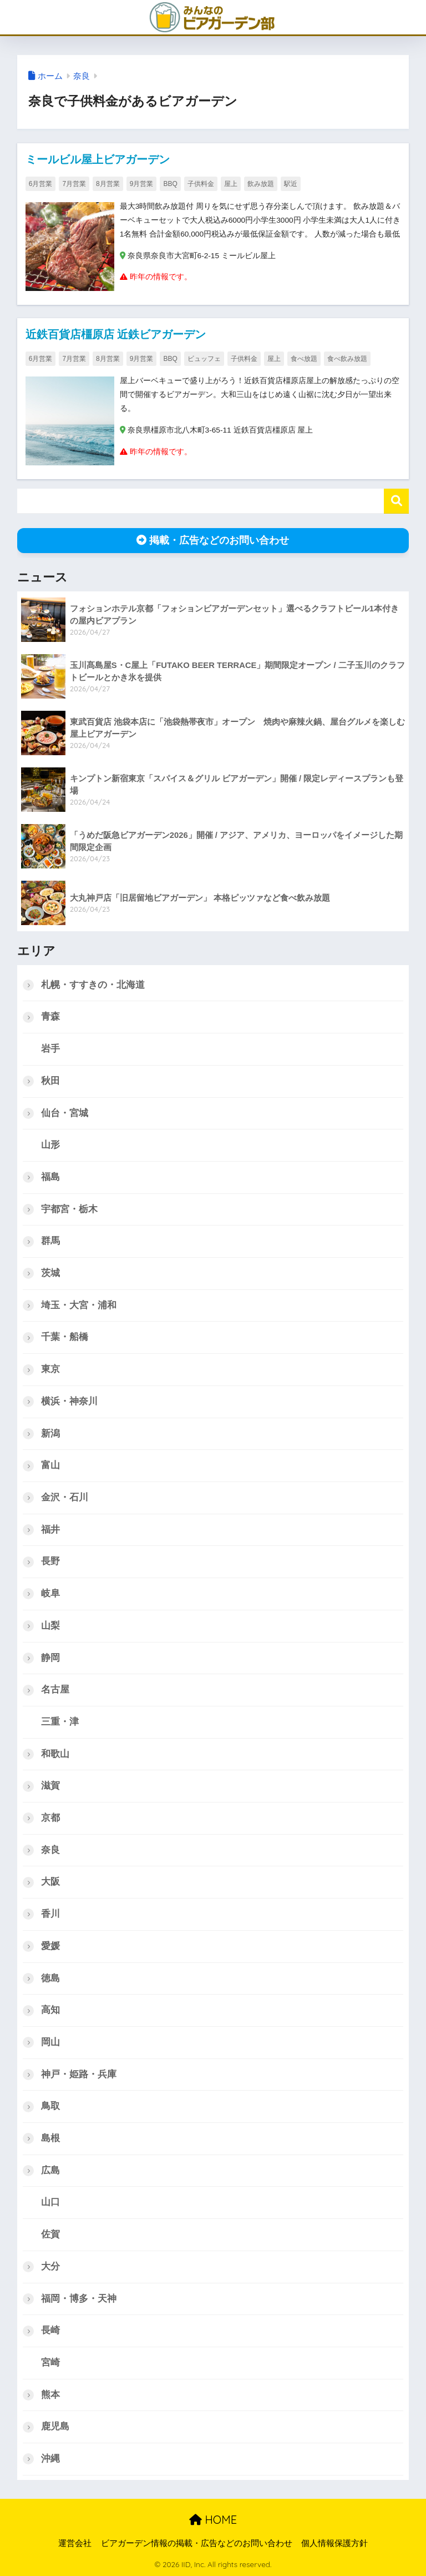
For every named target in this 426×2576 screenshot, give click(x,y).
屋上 (230, 184)
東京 (50, 1369)
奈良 (81, 76)
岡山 (50, 2042)
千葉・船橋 (64, 1337)
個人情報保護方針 (334, 2543)
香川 (50, 1914)
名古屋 (55, 1689)
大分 (50, 2266)
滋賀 (50, 1785)
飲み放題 (260, 184)
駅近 (290, 184)
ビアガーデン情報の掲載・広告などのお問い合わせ (196, 2543)
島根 (50, 2138)
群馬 (50, 1241)
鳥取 (50, 2106)
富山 (50, 1465)
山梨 (50, 1625)
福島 (50, 1177)
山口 (50, 2202)
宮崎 (50, 2362)
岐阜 (50, 1593)
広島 (50, 2170)
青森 (50, 1016)
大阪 (50, 1881)
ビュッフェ (204, 359)
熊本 (50, 2394)
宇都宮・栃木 (69, 1209)
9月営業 (142, 184)
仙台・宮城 (64, 1113)
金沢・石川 (64, 1497)
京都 (50, 1817)
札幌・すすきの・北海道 (93, 985)
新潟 (50, 1433)
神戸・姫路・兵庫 (78, 2074)
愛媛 (50, 1946)
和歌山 (55, 1754)
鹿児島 (55, 2426)
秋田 (50, 1081)
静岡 (50, 1658)
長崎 (50, 2330)
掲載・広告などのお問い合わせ (212, 540)
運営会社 (75, 2543)
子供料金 (200, 184)
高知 (50, 2010)
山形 (50, 1144)
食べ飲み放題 (347, 359)
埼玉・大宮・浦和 (78, 1305)
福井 (50, 1529)
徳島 (50, 1978)
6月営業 (41, 184)
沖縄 (50, 2458)
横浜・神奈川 (69, 1401)
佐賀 (50, 2234)
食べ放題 (304, 359)
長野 (50, 1561)
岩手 (50, 1048)
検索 (396, 501)
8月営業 (108, 184)
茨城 (50, 1273)
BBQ (170, 184)
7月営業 (74, 184)
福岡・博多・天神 (78, 2298)
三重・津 (60, 1721)
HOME (213, 2520)
